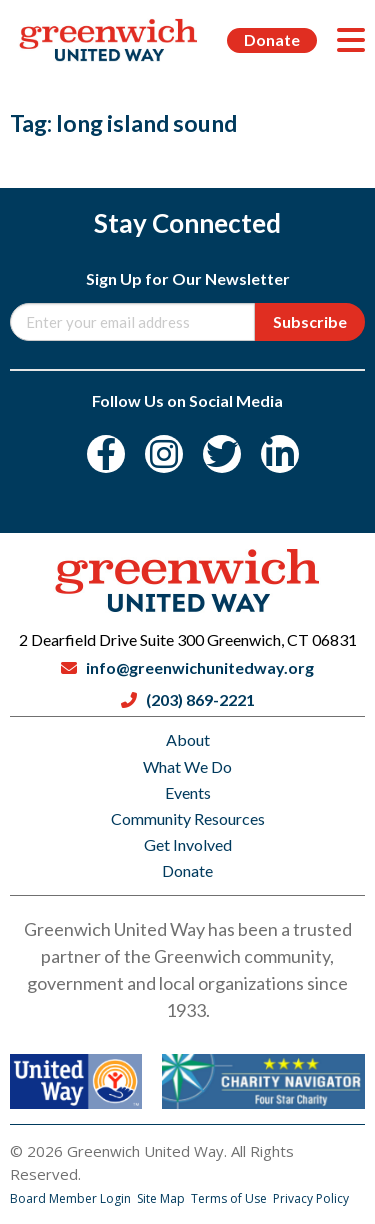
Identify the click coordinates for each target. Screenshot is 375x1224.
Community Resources (188, 818)
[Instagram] (164, 454)
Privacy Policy (311, 1198)
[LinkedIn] (280, 454)
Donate (272, 39)
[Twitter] (222, 454)
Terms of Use (230, 1198)
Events (188, 792)
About (188, 739)
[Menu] (351, 40)
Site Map (162, 1198)
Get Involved (188, 844)
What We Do (187, 766)
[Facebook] (106, 454)
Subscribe (310, 321)
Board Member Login (72, 1198)
